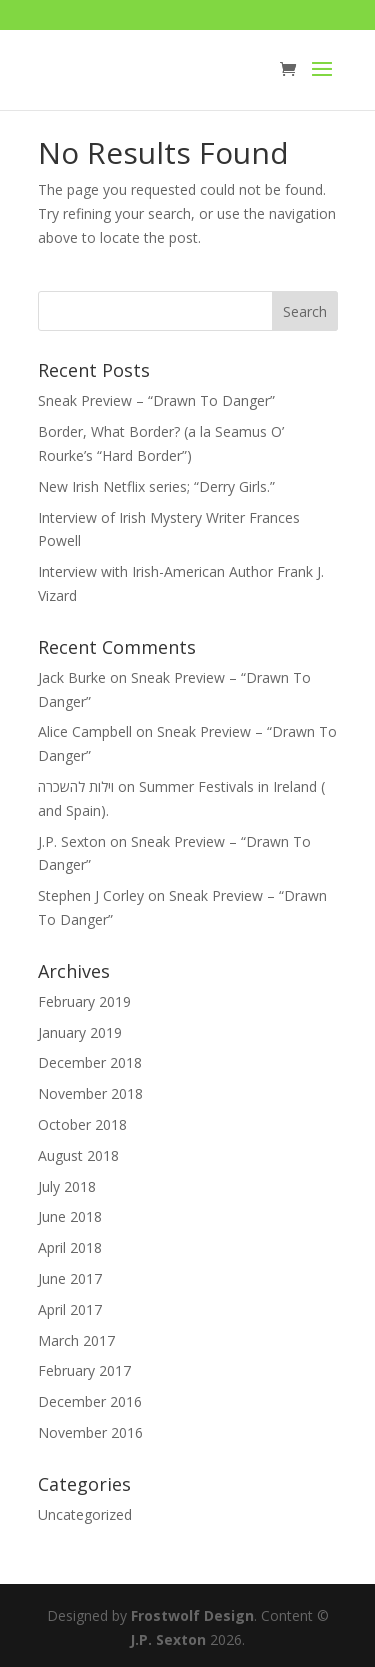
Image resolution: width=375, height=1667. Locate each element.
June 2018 (70, 1216)
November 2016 (90, 1432)
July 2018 (67, 1186)
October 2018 (82, 1124)
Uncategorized (85, 1514)
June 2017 (70, 1278)
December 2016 (90, 1401)
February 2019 (84, 1001)
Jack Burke (72, 677)
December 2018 (90, 1062)
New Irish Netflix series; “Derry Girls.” (156, 486)
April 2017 (70, 1309)
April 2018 (70, 1247)
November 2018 (90, 1093)
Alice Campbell (85, 731)
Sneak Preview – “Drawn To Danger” (156, 400)
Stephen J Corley (91, 895)
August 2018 (78, 1155)
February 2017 (84, 1370)
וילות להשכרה (76, 786)
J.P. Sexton (72, 841)
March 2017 (76, 1340)
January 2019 (80, 1032)
